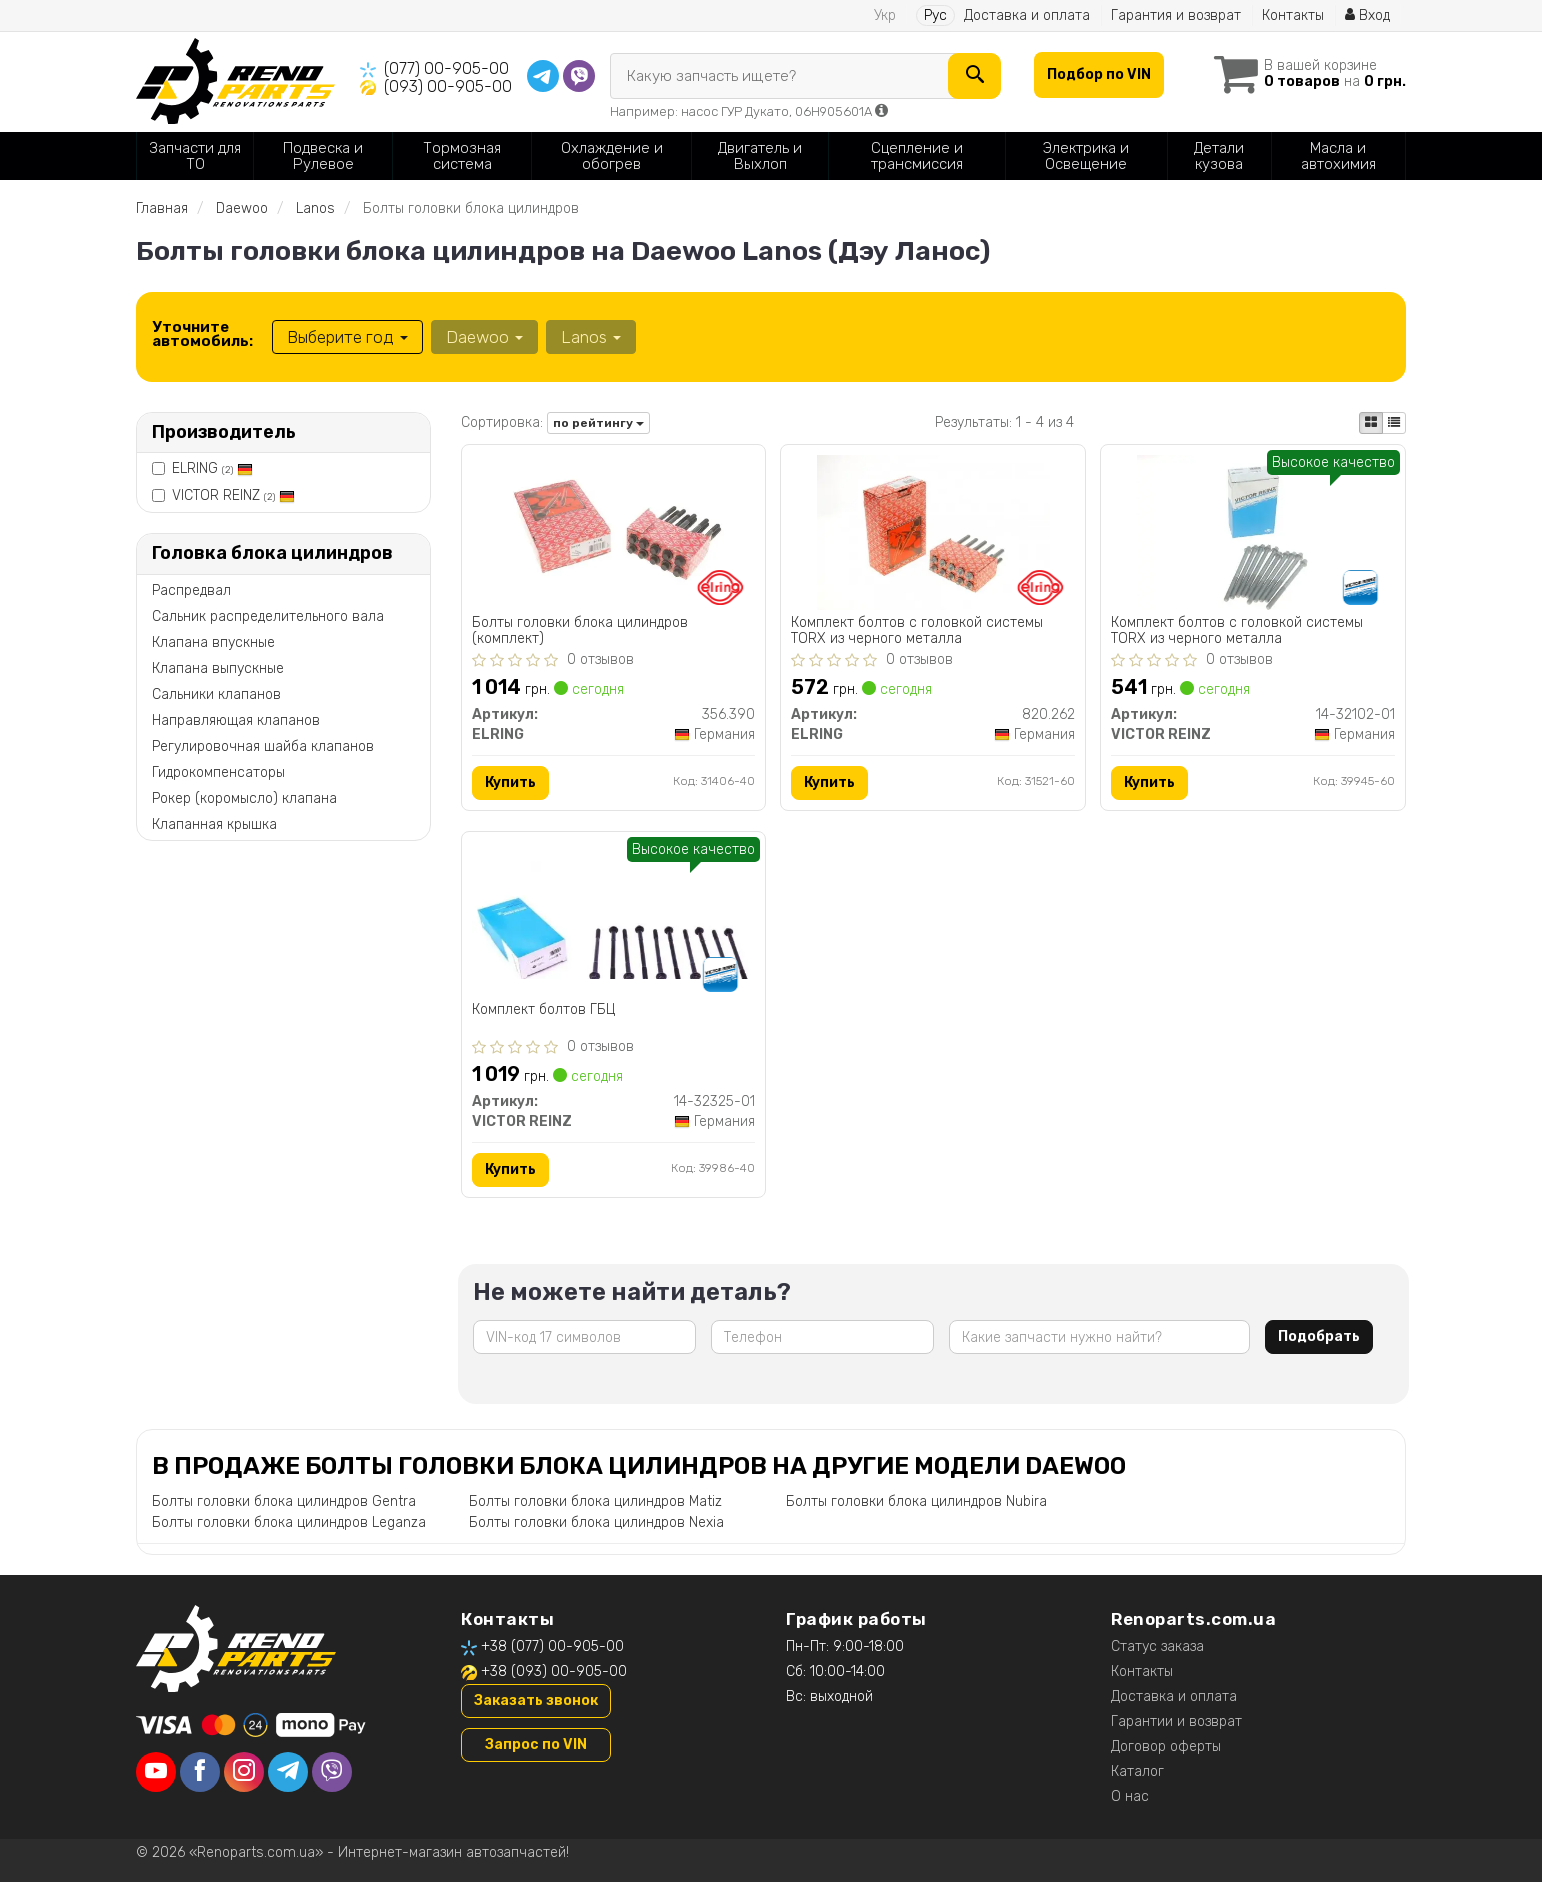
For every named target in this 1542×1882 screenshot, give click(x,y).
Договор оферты (1166, 1746)
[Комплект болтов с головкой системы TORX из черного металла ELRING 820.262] (933, 531)
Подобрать (1319, 1336)
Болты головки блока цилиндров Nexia (596, 1522)
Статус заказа (1157, 1646)
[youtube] (156, 1772)
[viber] (332, 1772)
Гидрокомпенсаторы (218, 772)
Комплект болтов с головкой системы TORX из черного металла (917, 630)
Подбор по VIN (1099, 74)
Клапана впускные (213, 642)
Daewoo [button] (484, 337)
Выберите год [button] (347, 337)
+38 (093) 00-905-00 (554, 1671)
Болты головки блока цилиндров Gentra (284, 1501)
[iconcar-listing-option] (1394, 423)
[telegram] (288, 1772)
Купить (510, 782)
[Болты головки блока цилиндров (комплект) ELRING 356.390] (613, 531)
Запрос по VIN (536, 1744)
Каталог (1137, 1771)
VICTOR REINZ (233, 495)
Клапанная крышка (214, 824)
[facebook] (200, 1772)
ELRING (212, 468)
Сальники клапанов (216, 694)
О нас (1130, 1796)
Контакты (1293, 15)
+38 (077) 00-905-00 (552, 1646)
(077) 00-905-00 (446, 68)
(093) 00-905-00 (448, 86)
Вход (1367, 15)
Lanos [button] (591, 337)
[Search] (974, 76)
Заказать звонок (536, 1700)
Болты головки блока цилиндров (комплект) (580, 630)
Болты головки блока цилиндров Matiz (595, 1501)
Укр (885, 15)
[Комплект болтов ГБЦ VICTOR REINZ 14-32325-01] (614, 909)
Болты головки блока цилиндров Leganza (289, 1522)
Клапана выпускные (218, 668)
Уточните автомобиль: (202, 334)
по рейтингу (598, 423)
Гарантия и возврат (1176, 15)
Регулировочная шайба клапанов (263, 746)
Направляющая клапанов (236, 720)
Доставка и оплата (1027, 15)
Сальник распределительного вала (268, 616)
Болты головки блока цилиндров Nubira (916, 1501)
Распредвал (191, 590)
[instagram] (244, 1772)
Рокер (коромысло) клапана (244, 798)
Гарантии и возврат (1176, 1721)
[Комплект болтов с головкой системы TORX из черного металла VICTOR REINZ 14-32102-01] (1253, 531)
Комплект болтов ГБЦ (543, 1010)
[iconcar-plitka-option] (1371, 423)
